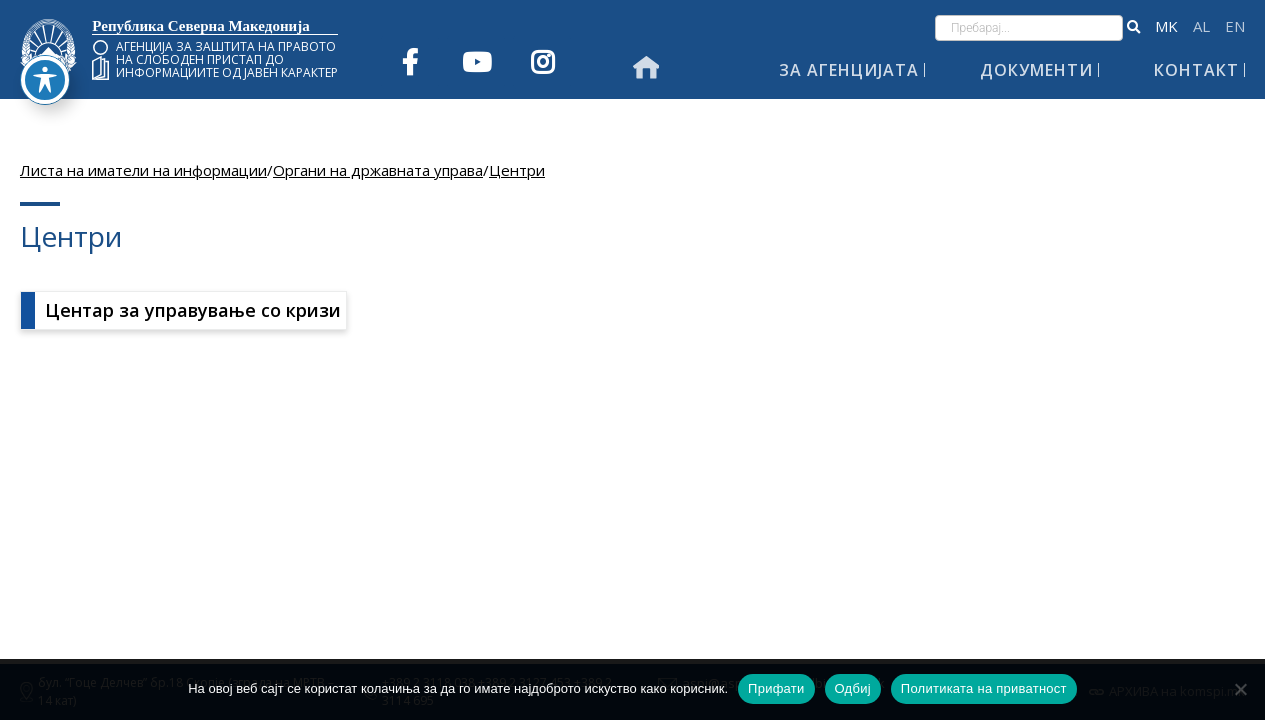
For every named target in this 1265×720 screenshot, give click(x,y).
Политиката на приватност (984, 688)
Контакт (1196, 70)
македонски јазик (1166, 26)
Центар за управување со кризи (193, 310)
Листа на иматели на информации (143, 170)
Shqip (1201, 26)
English (1235, 26)
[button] (1133, 28)
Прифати (776, 688)
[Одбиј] (1240, 689)
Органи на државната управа (378, 170)
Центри (517, 170)
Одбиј (853, 688)
